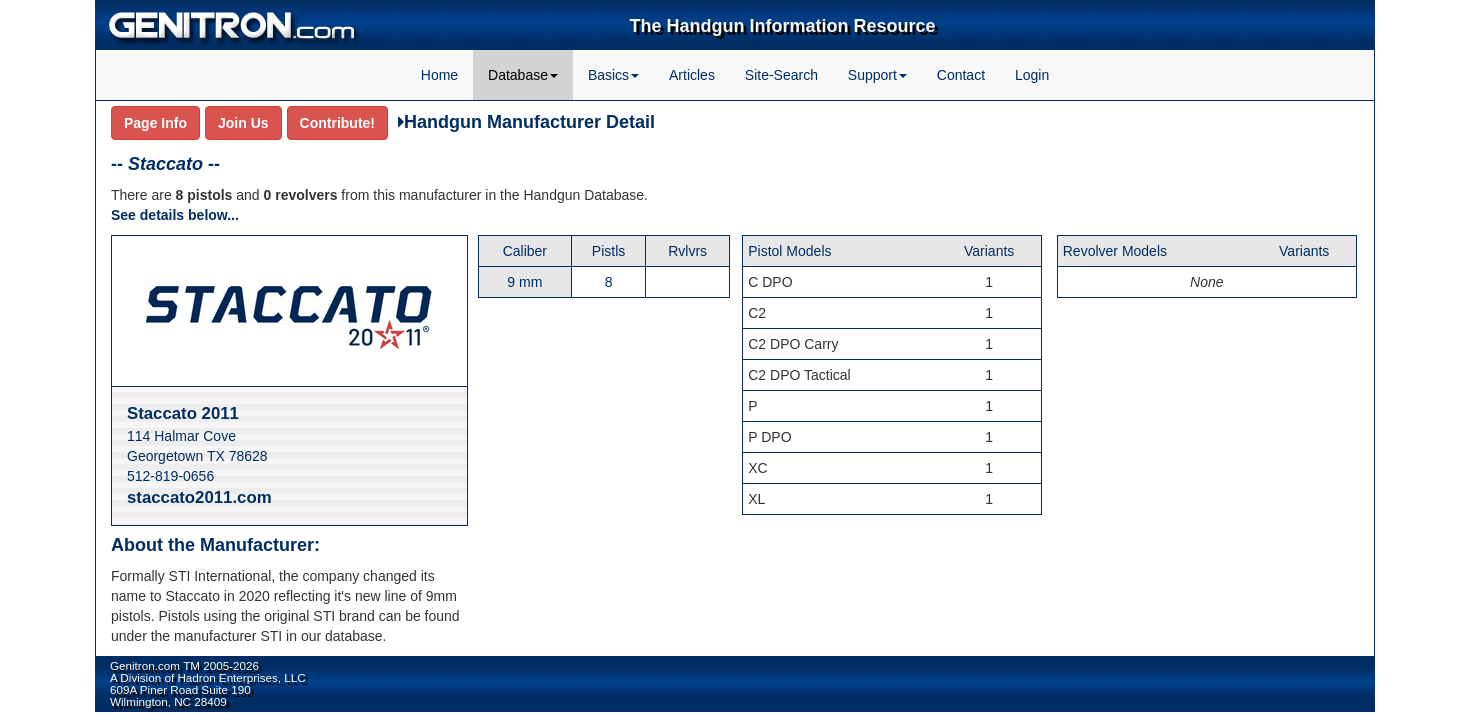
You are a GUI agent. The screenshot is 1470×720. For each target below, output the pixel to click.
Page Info (155, 123)
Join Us (243, 123)
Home (439, 75)
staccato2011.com (199, 497)
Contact (961, 75)
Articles (692, 75)
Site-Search (781, 75)
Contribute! (337, 123)
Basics (613, 75)
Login (1032, 75)
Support (877, 75)
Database (523, 75)
